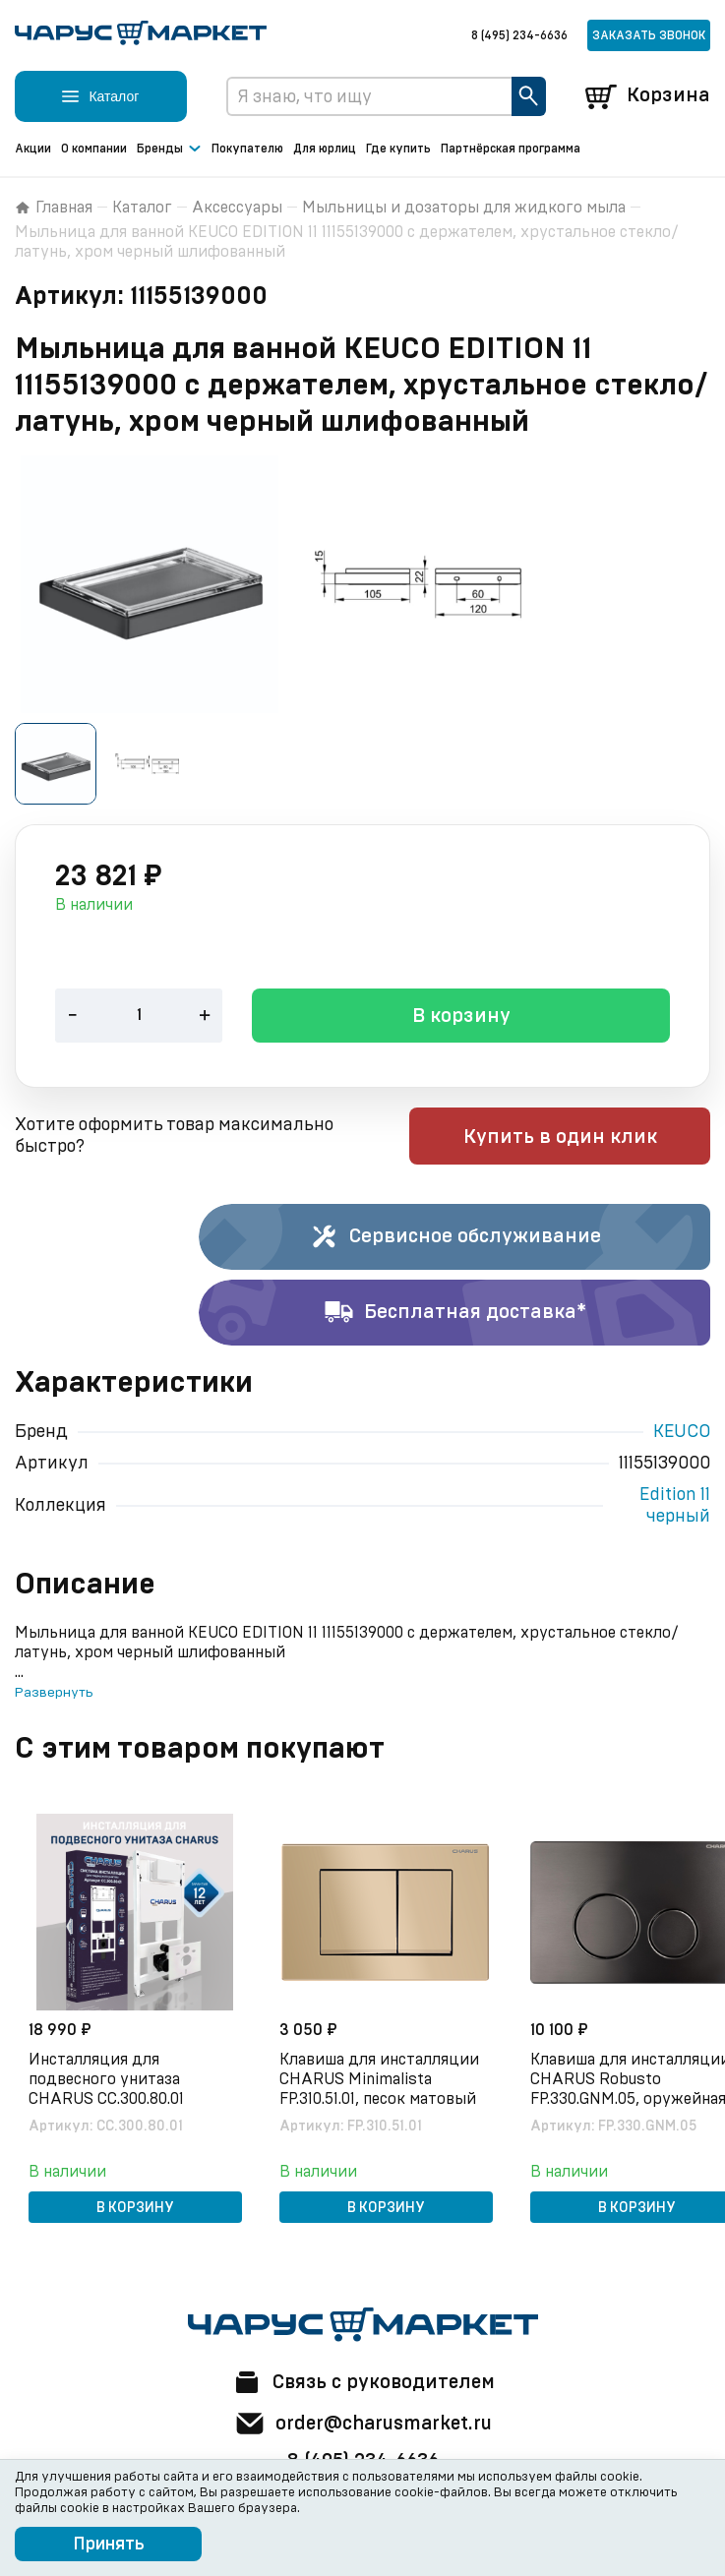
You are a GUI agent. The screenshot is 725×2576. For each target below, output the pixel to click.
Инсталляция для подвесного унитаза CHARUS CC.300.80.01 (108, 2079)
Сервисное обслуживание (455, 1238)
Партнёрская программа (510, 148)
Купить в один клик (585, 1138)
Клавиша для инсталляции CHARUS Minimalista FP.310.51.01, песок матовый (381, 2079)
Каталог (142, 207)
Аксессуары (237, 207)
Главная (53, 207)
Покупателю (247, 148)
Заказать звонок (648, 35)
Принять (109, 2544)
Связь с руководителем (363, 2382)
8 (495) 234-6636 (519, 35)
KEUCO (681, 1433)
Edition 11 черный (674, 1507)
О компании (94, 148)
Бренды (169, 149)
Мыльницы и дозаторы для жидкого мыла (464, 207)
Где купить (398, 148)
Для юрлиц (324, 148)
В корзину (461, 1018)
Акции (33, 148)
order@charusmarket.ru (362, 2423)
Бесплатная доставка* (455, 1314)
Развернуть (53, 1694)
